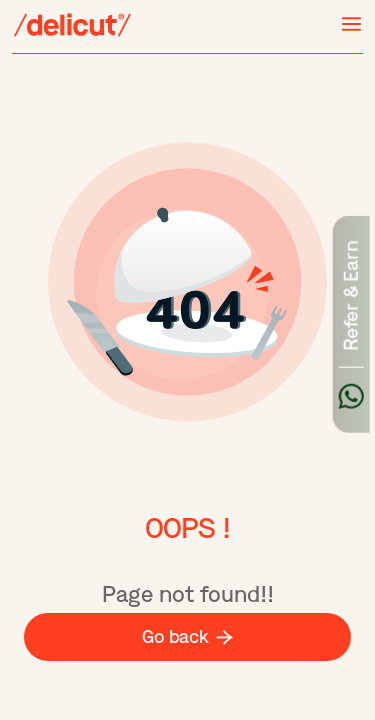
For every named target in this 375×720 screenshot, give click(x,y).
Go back (187, 637)
